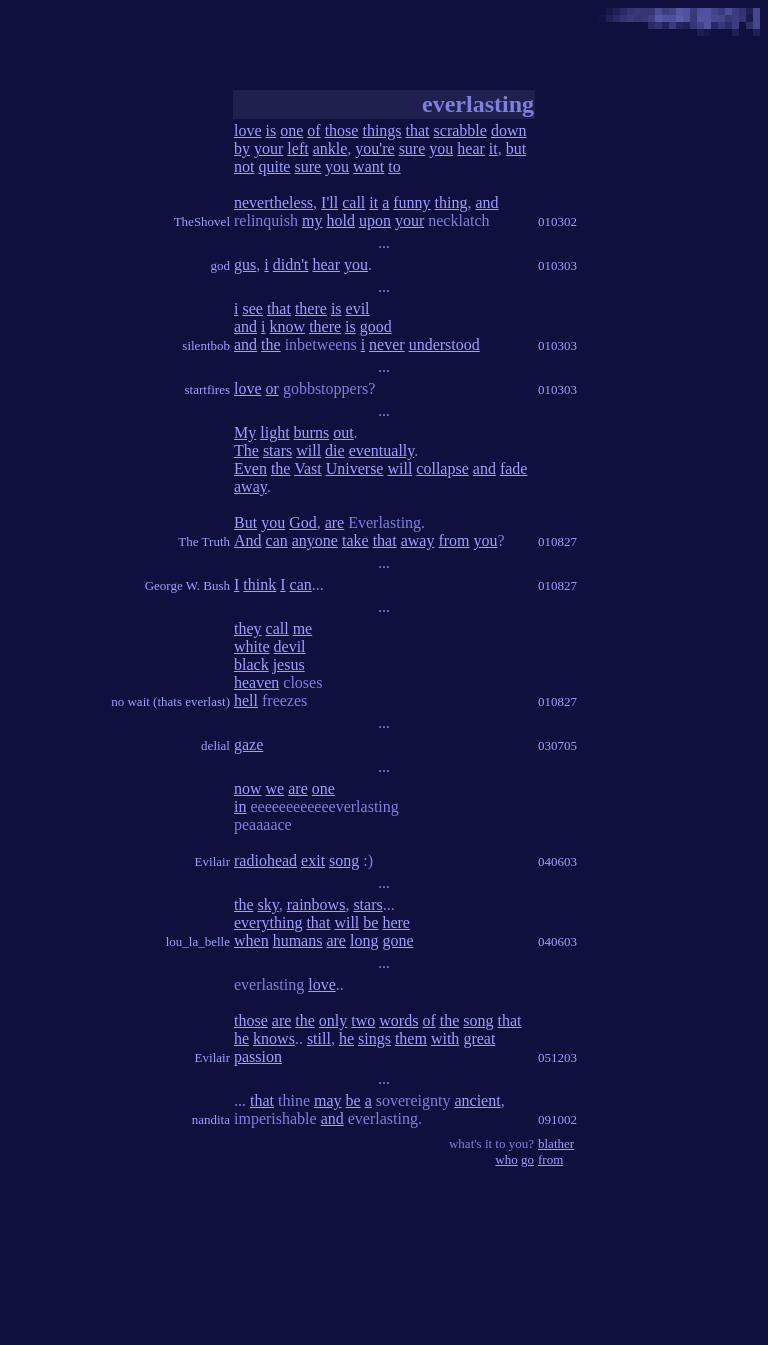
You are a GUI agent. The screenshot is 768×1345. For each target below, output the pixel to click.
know (288, 326)
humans (298, 940)
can (277, 540)
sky (268, 904)
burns (312, 432)
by (242, 148)
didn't (291, 264)
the (271, 344)
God (303, 522)
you (441, 148)
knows (274, 1038)
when (251, 940)
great (479, 1038)
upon (375, 220)
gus (245, 264)
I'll (329, 202)
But (245, 522)
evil (358, 308)
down (509, 130)
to (394, 166)
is (271, 130)
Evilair (212, 861)
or (272, 388)
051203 (557, 1057)
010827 (557, 541)
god (221, 265)
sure (412, 148)
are (335, 522)
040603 (557, 861)
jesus (289, 664)
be (370, 922)
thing (451, 202)
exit (313, 860)
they (248, 628)
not (244, 166)
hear (471, 148)
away (250, 486)
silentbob (206, 345)
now (248, 788)
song (344, 860)
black (251, 664)
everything (268, 922)
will (308, 450)
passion (258, 1056)
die (335, 450)
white (252, 646)
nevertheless (273, 202)
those (342, 130)
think (259, 584)
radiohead (265, 860)
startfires (207, 389)
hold (340, 220)
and (487, 202)
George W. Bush (187, 585)
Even (250, 468)
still (319, 1038)
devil (290, 646)
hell (246, 700)
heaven (256, 682)
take (355, 540)
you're (374, 148)
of (313, 130)
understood (444, 344)
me (303, 628)
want (368, 166)
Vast (308, 468)
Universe (355, 468)
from (453, 540)
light (274, 432)
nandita (211, 1119)
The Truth (204, 541)
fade (514, 468)
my (312, 220)
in (240, 806)
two (363, 1020)
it (493, 148)
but (516, 148)
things (381, 130)
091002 (557, 1119)
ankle (330, 148)
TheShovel (202, 221)
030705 (557, 745)
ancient (477, 1100)
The (246, 450)
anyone (315, 540)
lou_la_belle (198, 941)
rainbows (316, 904)
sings (374, 1038)
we (275, 788)
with (445, 1038)
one (291, 130)
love (248, 130)
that (418, 130)
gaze (248, 744)
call (353, 202)
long (364, 940)
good (376, 326)
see (252, 308)
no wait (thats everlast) (170, 701)
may (328, 1100)
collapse (442, 468)
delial (215, 745)
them (411, 1038)
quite (274, 166)
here (396, 922)
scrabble (460, 130)
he (241, 1038)
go (527, 1159)
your (268, 148)
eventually (382, 450)
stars (277, 450)
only (333, 1020)
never (387, 344)
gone (397, 940)
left (297, 148)
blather (556, 1143)
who (506, 1159)
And (248, 540)
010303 (557, 265)
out (343, 432)
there (311, 308)
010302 (557, 221)
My (245, 432)
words (398, 1020)
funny (411, 202)
